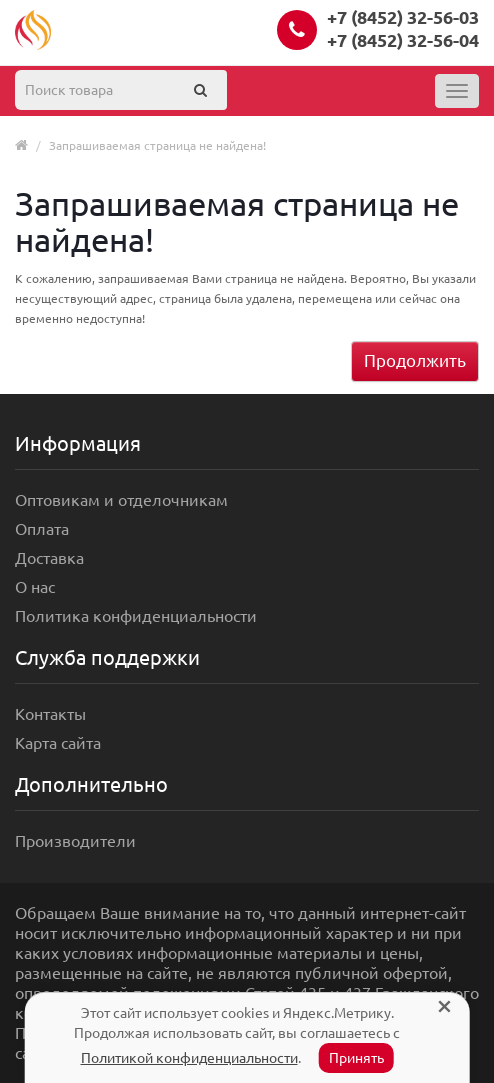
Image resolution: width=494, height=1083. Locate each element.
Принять (356, 1058)
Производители (75, 841)
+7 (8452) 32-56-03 (403, 17)
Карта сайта (58, 743)
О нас (35, 587)
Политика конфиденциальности (136, 616)
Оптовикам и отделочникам (121, 500)
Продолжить (415, 360)
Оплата (42, 529)
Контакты (50, 714)
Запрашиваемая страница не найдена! (157, 145)
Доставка (49, 558)
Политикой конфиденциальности (189, 1058)
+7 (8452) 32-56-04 (403, 40)
